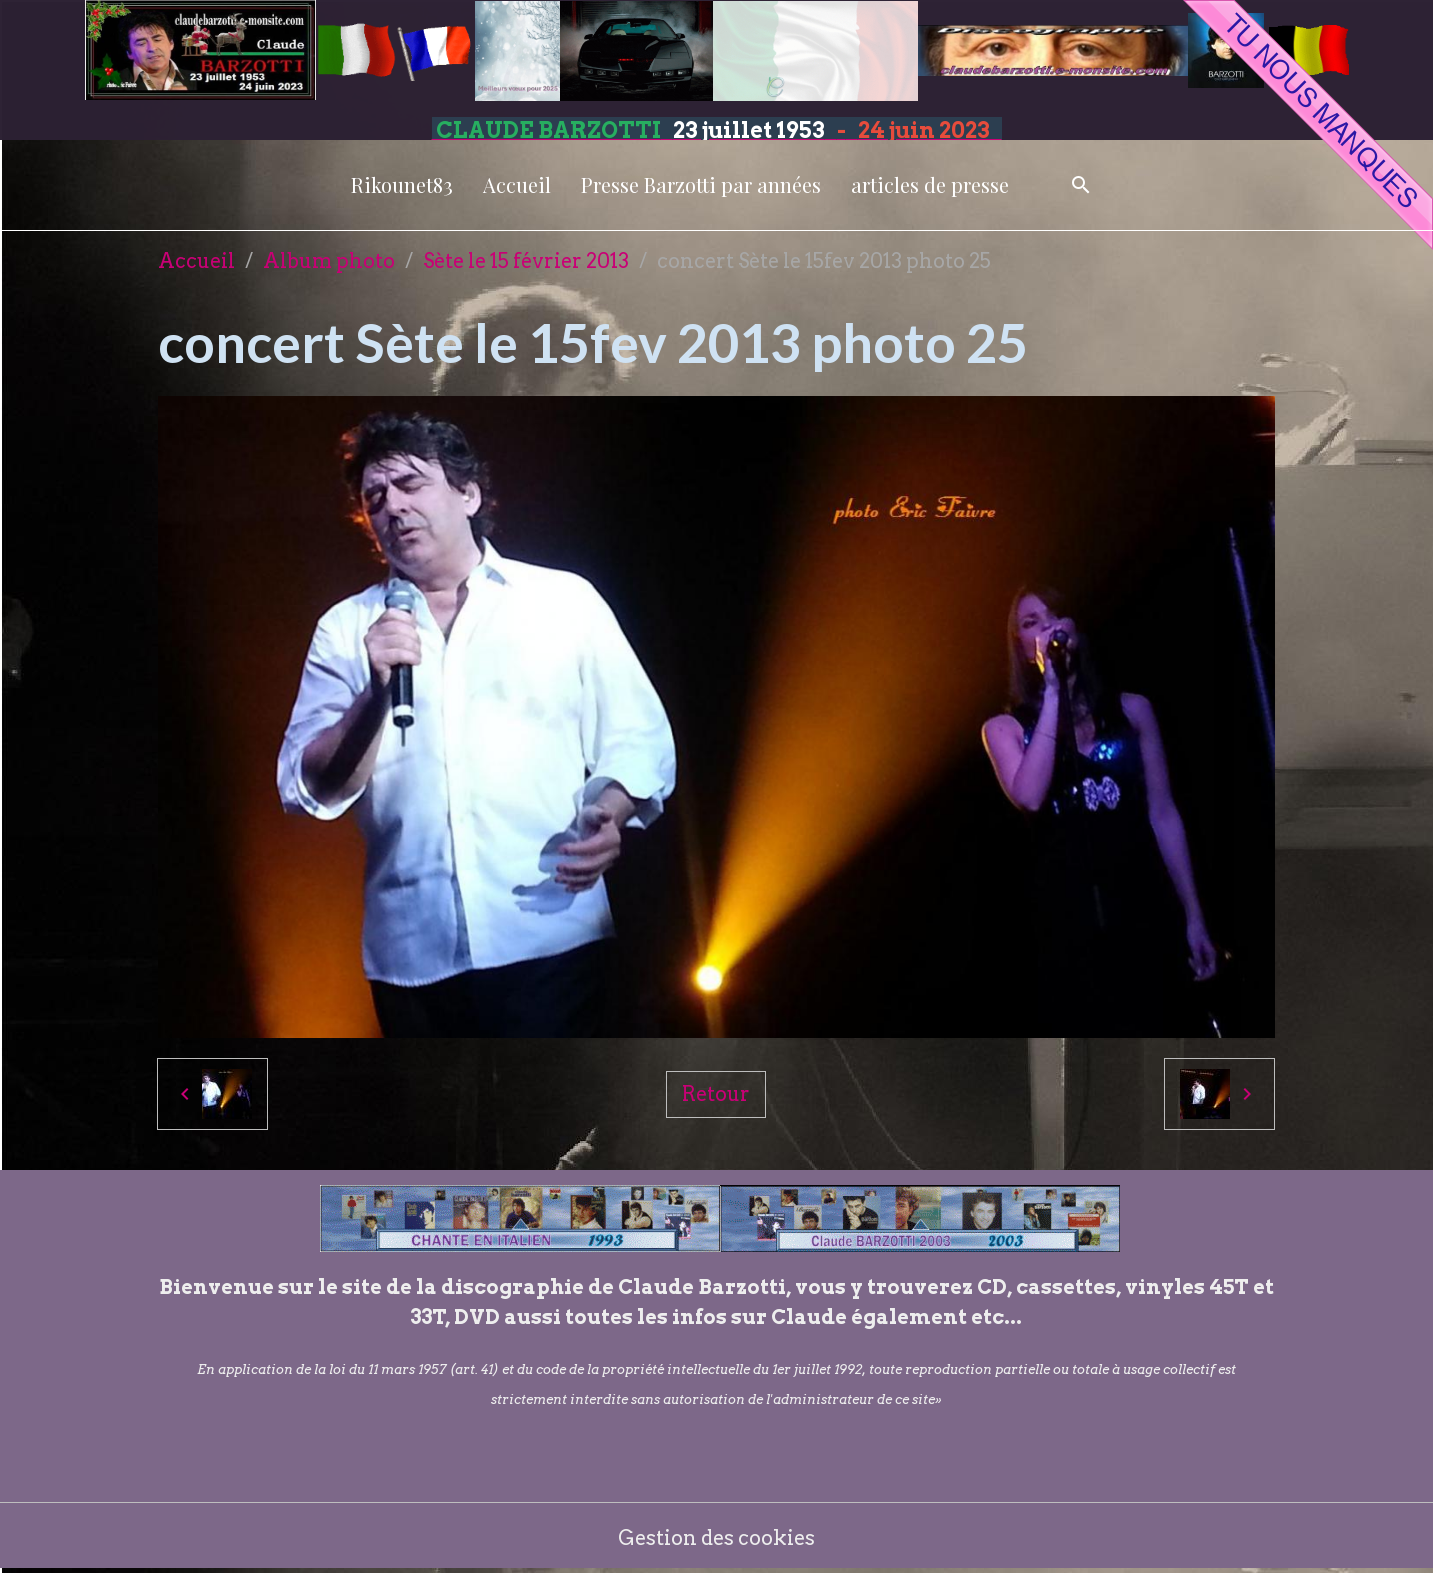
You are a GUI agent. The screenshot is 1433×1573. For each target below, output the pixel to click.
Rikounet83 (402, 184)
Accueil (517, 184)
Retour (716, 1094)
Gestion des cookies (716, 1538)
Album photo (329, 261)
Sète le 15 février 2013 (526, 261)
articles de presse (930, 184)
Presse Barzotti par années (701, 184)
